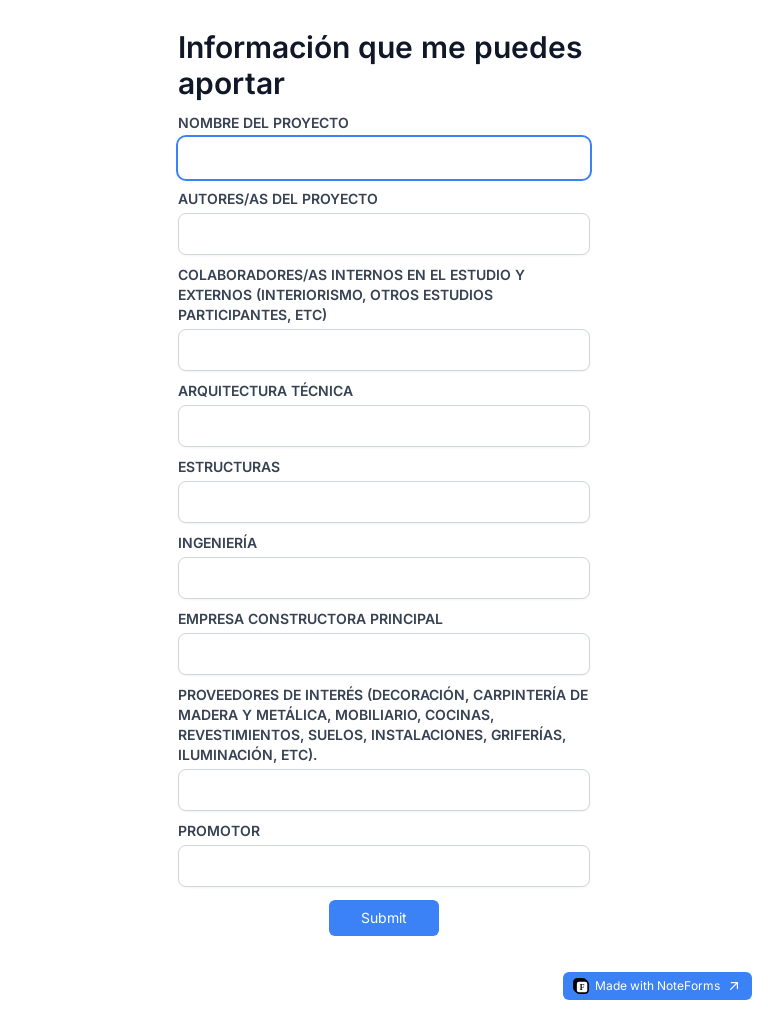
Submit (384, 917)
